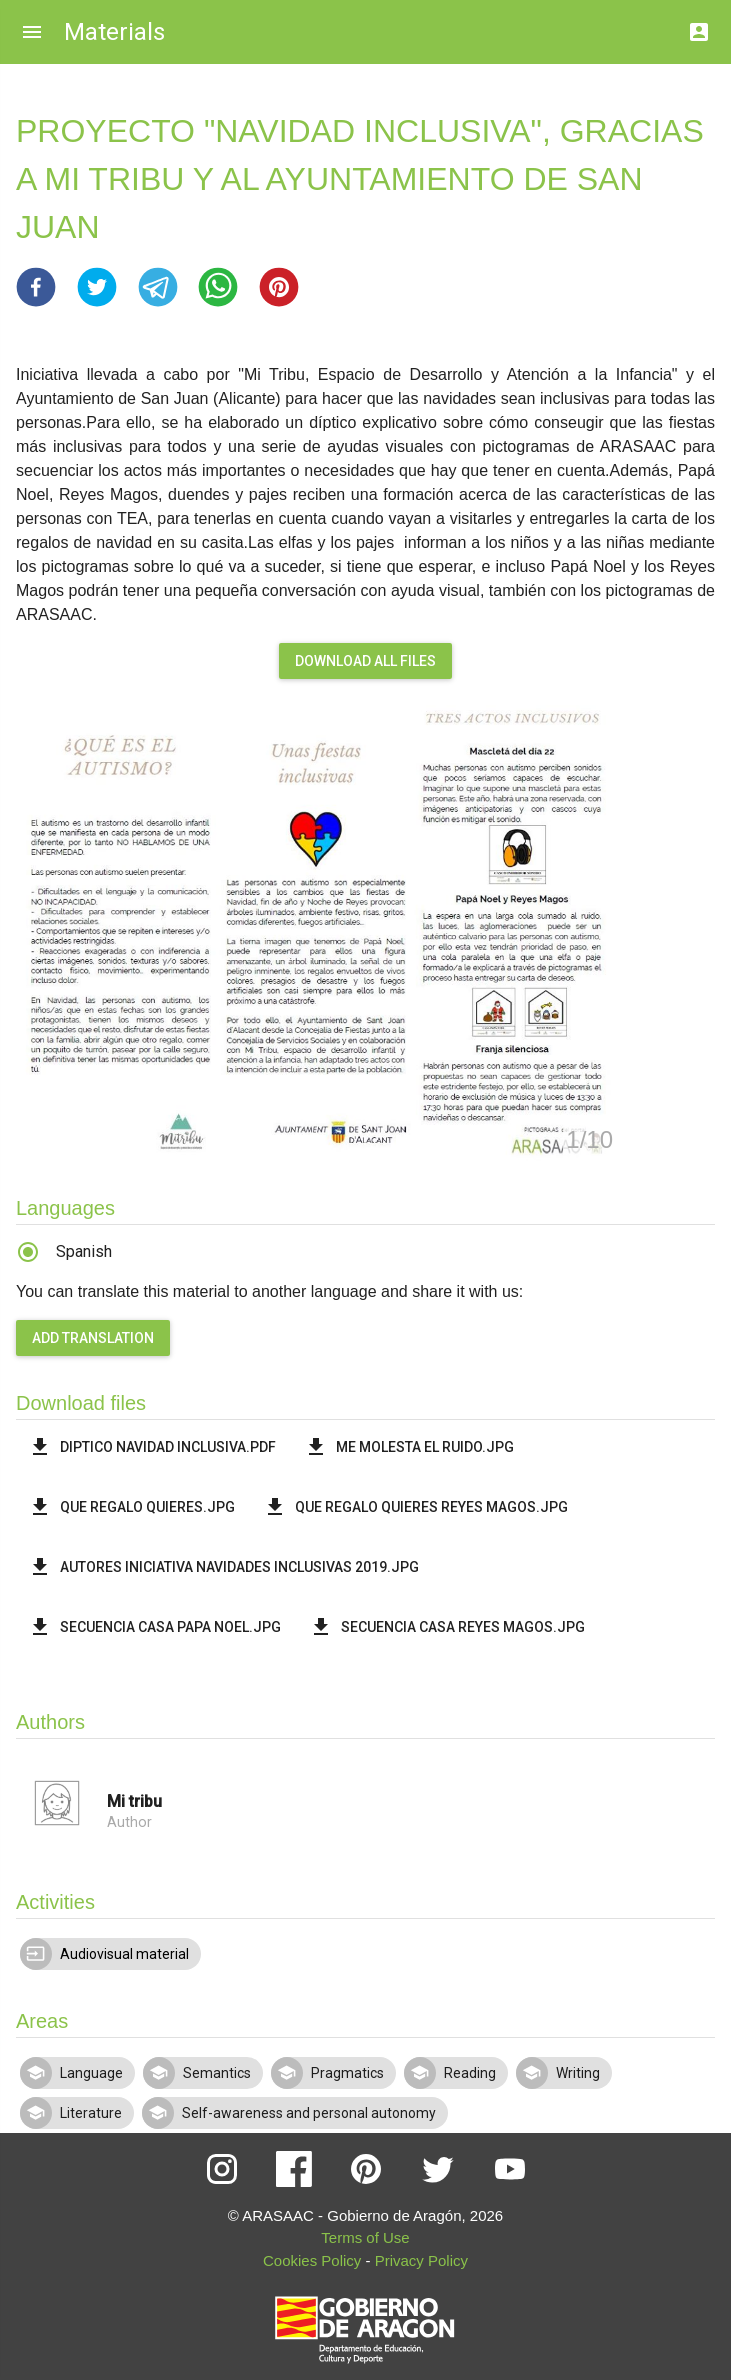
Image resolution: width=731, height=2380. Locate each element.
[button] (36, 287)
